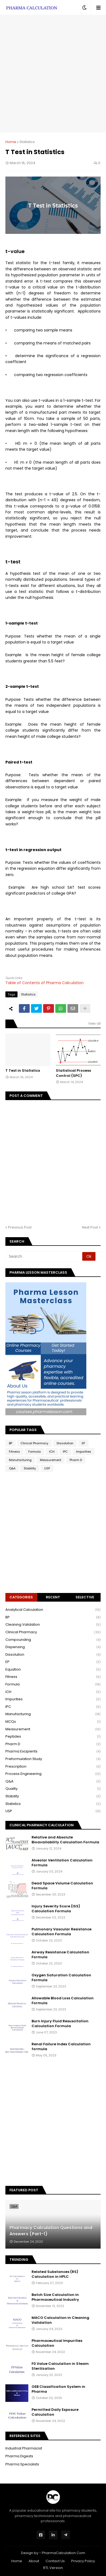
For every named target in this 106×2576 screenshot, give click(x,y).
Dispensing (53, 1647)
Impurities (83, 1451)
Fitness (14, 1451)
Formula (34, 1451)
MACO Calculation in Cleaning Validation (60, 2320)
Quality (53, 1789)
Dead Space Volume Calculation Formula (62, 1886)
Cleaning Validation (53, 1625)
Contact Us (55, 2561)
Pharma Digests (19, 2456)
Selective (85, 1597)
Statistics (27, 141)
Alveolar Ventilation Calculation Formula (62, 1863)
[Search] (44, 1256)
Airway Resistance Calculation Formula (60, 1955)
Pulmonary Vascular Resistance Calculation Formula (61, 1932)
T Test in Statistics (22, 1070)
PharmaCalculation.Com (63, 2552)
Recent (53, 1597)
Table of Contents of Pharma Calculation (44, 982)
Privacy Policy (83, 2561)
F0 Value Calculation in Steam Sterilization (60, 2366)
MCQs (53, 1722)
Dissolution (65, 1443)
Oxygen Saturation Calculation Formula (61, 1978)
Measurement (50, 1460)
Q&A (12, 1468)
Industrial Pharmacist (23, 2448)
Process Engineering (53, 1774)
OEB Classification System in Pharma (58, 2389)
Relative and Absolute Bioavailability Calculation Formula (65, 1840)
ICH (51, 1451)
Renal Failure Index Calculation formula (61, 2046)
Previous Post (20, 1227)
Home (10, 141)
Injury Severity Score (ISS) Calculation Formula (56, 1909)
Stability (30, 1468)
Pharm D (76, 1460)
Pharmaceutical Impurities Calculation (57, 2343)
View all (94, 1023)
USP (47, 1468)
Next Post (90, 1227)
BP (10, 1443)
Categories (21, 1597)
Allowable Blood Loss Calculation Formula (63, 2001)
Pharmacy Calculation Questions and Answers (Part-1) (50, 2231)
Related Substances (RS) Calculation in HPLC (55, 2274)
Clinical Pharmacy (34, 1443)
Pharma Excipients (53, 1751)
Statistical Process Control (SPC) (73, 1073)
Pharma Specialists (22, 2464)
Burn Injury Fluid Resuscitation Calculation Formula (60, 2024)
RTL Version (53, 2567)
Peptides (53, 1737)
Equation (53, 1669)
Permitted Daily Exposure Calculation (55, 2412)
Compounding (53, 1640)
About (34, 2561)
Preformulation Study (53, 1759)
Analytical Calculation (53, 1610)
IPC (65, 1451)
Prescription (53, 1767)
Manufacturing (20, 1460)
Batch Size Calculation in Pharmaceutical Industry (55, 2297)
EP (83, 1443)
